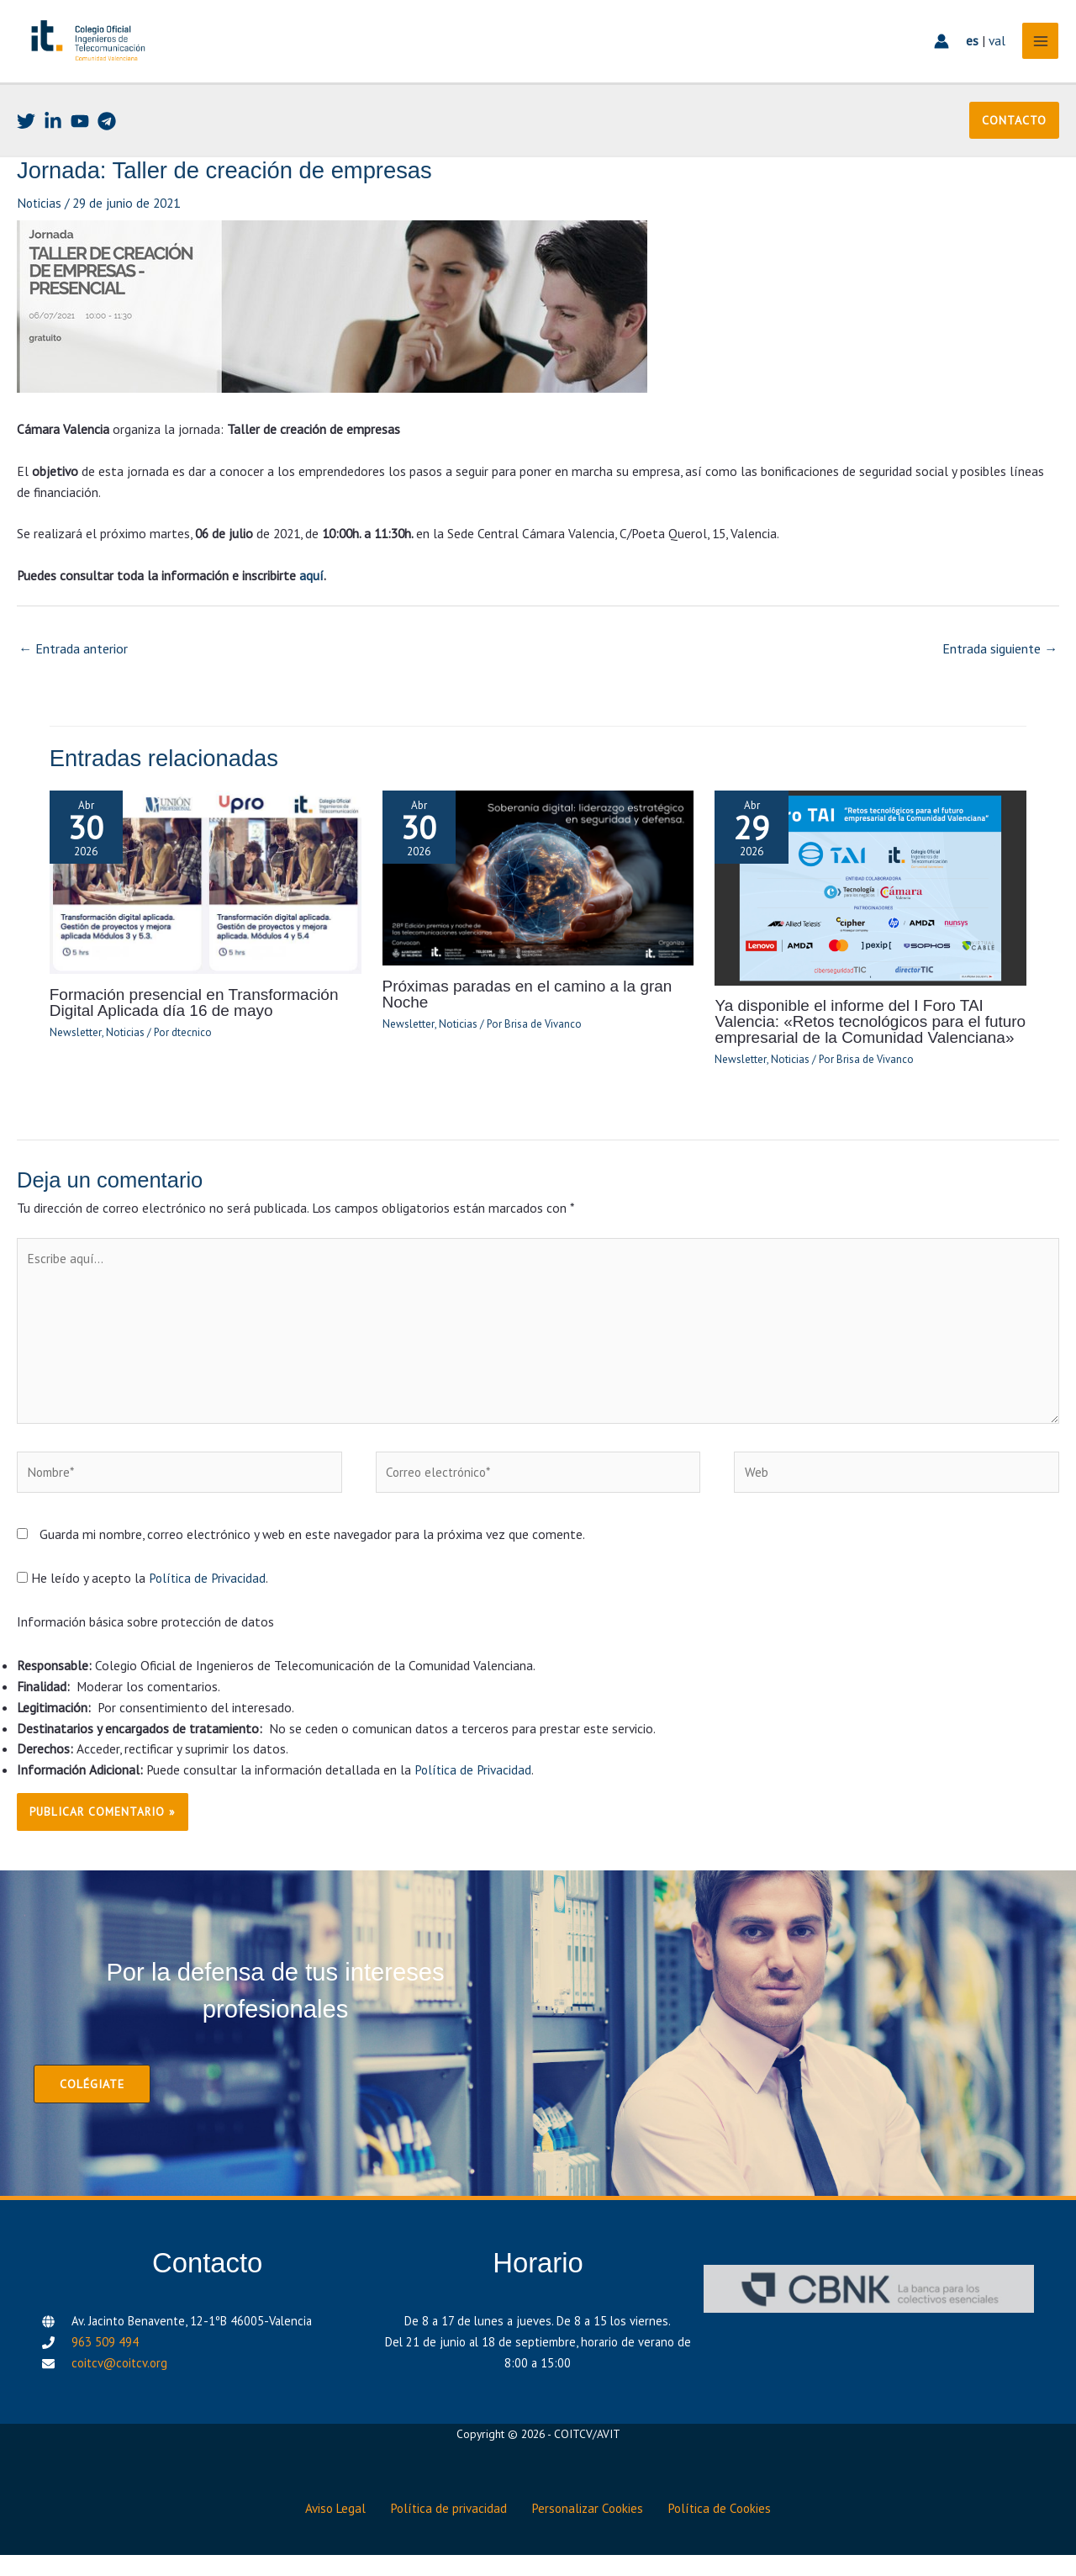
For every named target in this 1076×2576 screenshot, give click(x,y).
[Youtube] (80, 149)
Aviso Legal (328, 2531)
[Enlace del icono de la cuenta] (938, 55)
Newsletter (74, 1057)
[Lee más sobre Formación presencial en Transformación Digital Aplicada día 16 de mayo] (205, 906)
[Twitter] (26, 149)
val (993, 54)
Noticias (40, 230)
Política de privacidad (448, 2531)
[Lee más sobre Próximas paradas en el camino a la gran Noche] (538, 902)
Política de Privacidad (208, 1604)
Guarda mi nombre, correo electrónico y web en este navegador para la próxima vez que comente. (312, 1560)
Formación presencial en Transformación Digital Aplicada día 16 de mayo (188, 1028)
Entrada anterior (73, 675)
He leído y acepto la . (143, 1604)
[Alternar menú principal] (1037, 55)
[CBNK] (869, 2315)
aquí (311, 603)
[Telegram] (107, 149)
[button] (1014, 148)
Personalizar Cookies (591, 2531)
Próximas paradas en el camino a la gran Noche (521, 1019)
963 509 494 (105, 2368)
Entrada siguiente (1000, 675)
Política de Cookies (728, 2531)
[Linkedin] (53, 149)
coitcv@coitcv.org (119, 2389)
